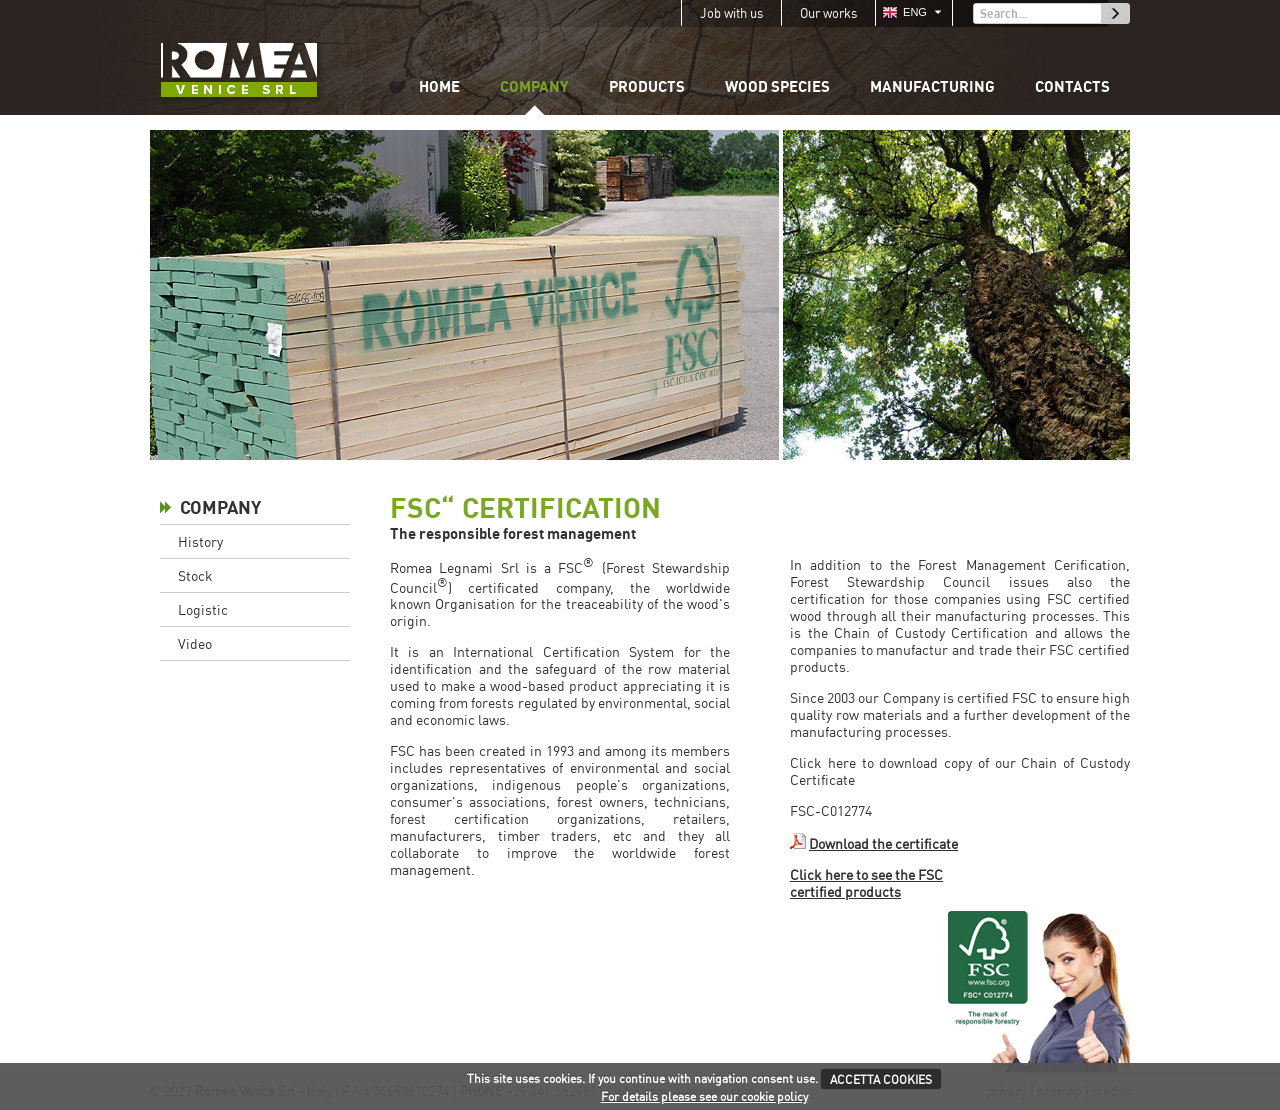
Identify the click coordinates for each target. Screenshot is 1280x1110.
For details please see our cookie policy (704, 1096)
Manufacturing (932, 86)
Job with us (731, 13)
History (200, 541)
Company (534, 86)
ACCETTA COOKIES (881, 1079)
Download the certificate (883, 843)
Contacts (1072, 86)
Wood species (777, 86)
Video (195, 643)
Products (647, 86)
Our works (828, 13)
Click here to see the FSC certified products (866, 883)
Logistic (203, 609)
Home (439, 86)
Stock (195, 575)
